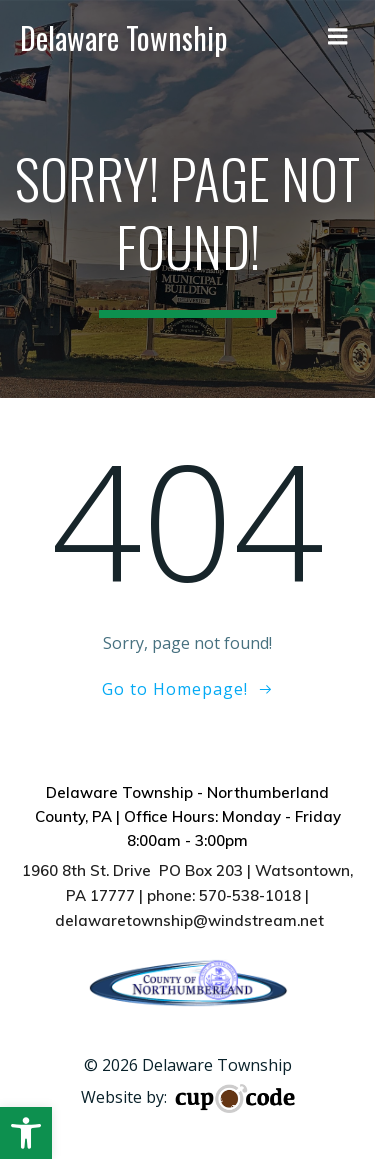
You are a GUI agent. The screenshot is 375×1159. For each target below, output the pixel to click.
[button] (26, 1133)
